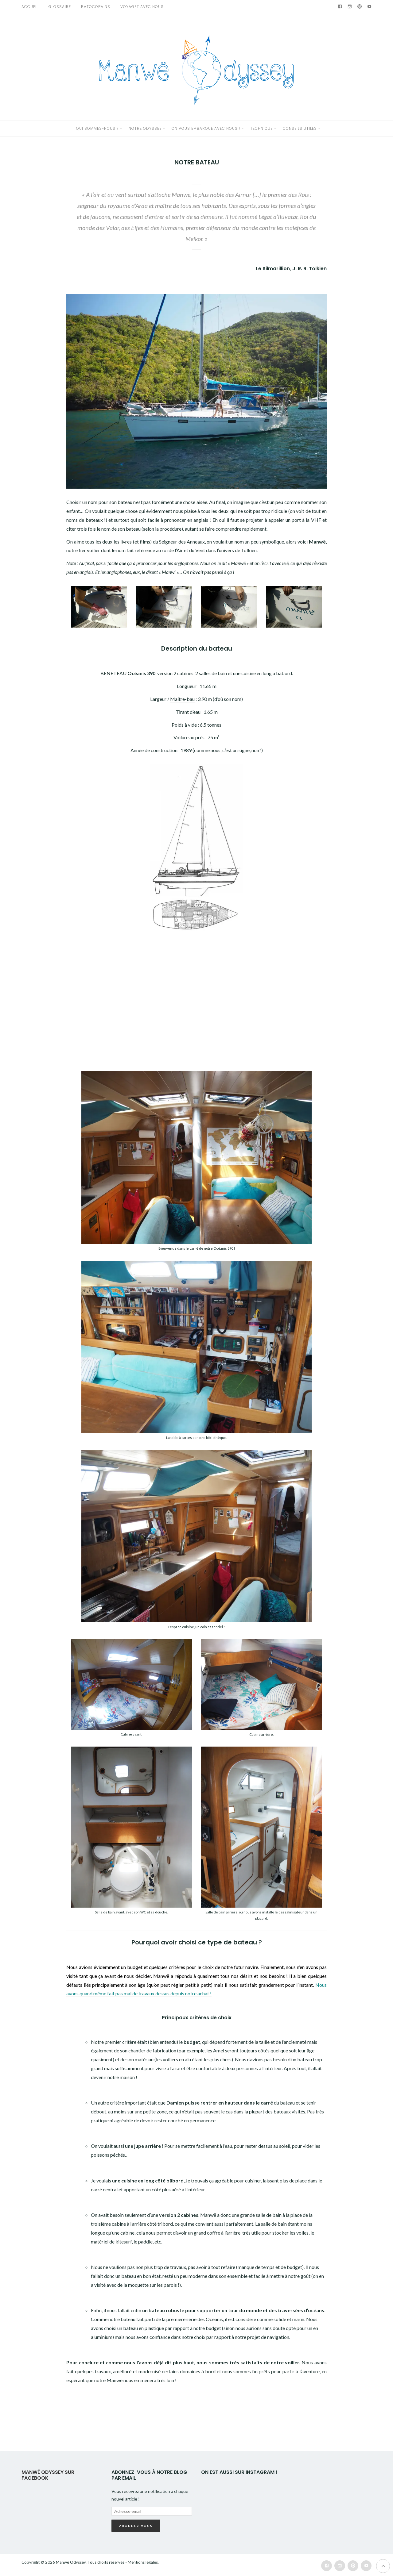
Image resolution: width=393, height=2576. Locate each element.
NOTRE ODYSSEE (145, 128)
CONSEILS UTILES (300, 128)
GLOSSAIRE (60, 6)
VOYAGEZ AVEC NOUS (142, 6)
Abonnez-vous (136, 2526)
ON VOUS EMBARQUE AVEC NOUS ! (206, 128)
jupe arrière (147, 2146)
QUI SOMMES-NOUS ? (97, 128)
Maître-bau (182, 699)
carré (267, 2102)
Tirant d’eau (188, 712)
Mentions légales (143, 2562)
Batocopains (95, 6)
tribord (165, 2224)
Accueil (29, 6)
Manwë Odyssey (71, 2562)
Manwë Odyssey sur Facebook (47, 2475)
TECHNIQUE (261, 128)
